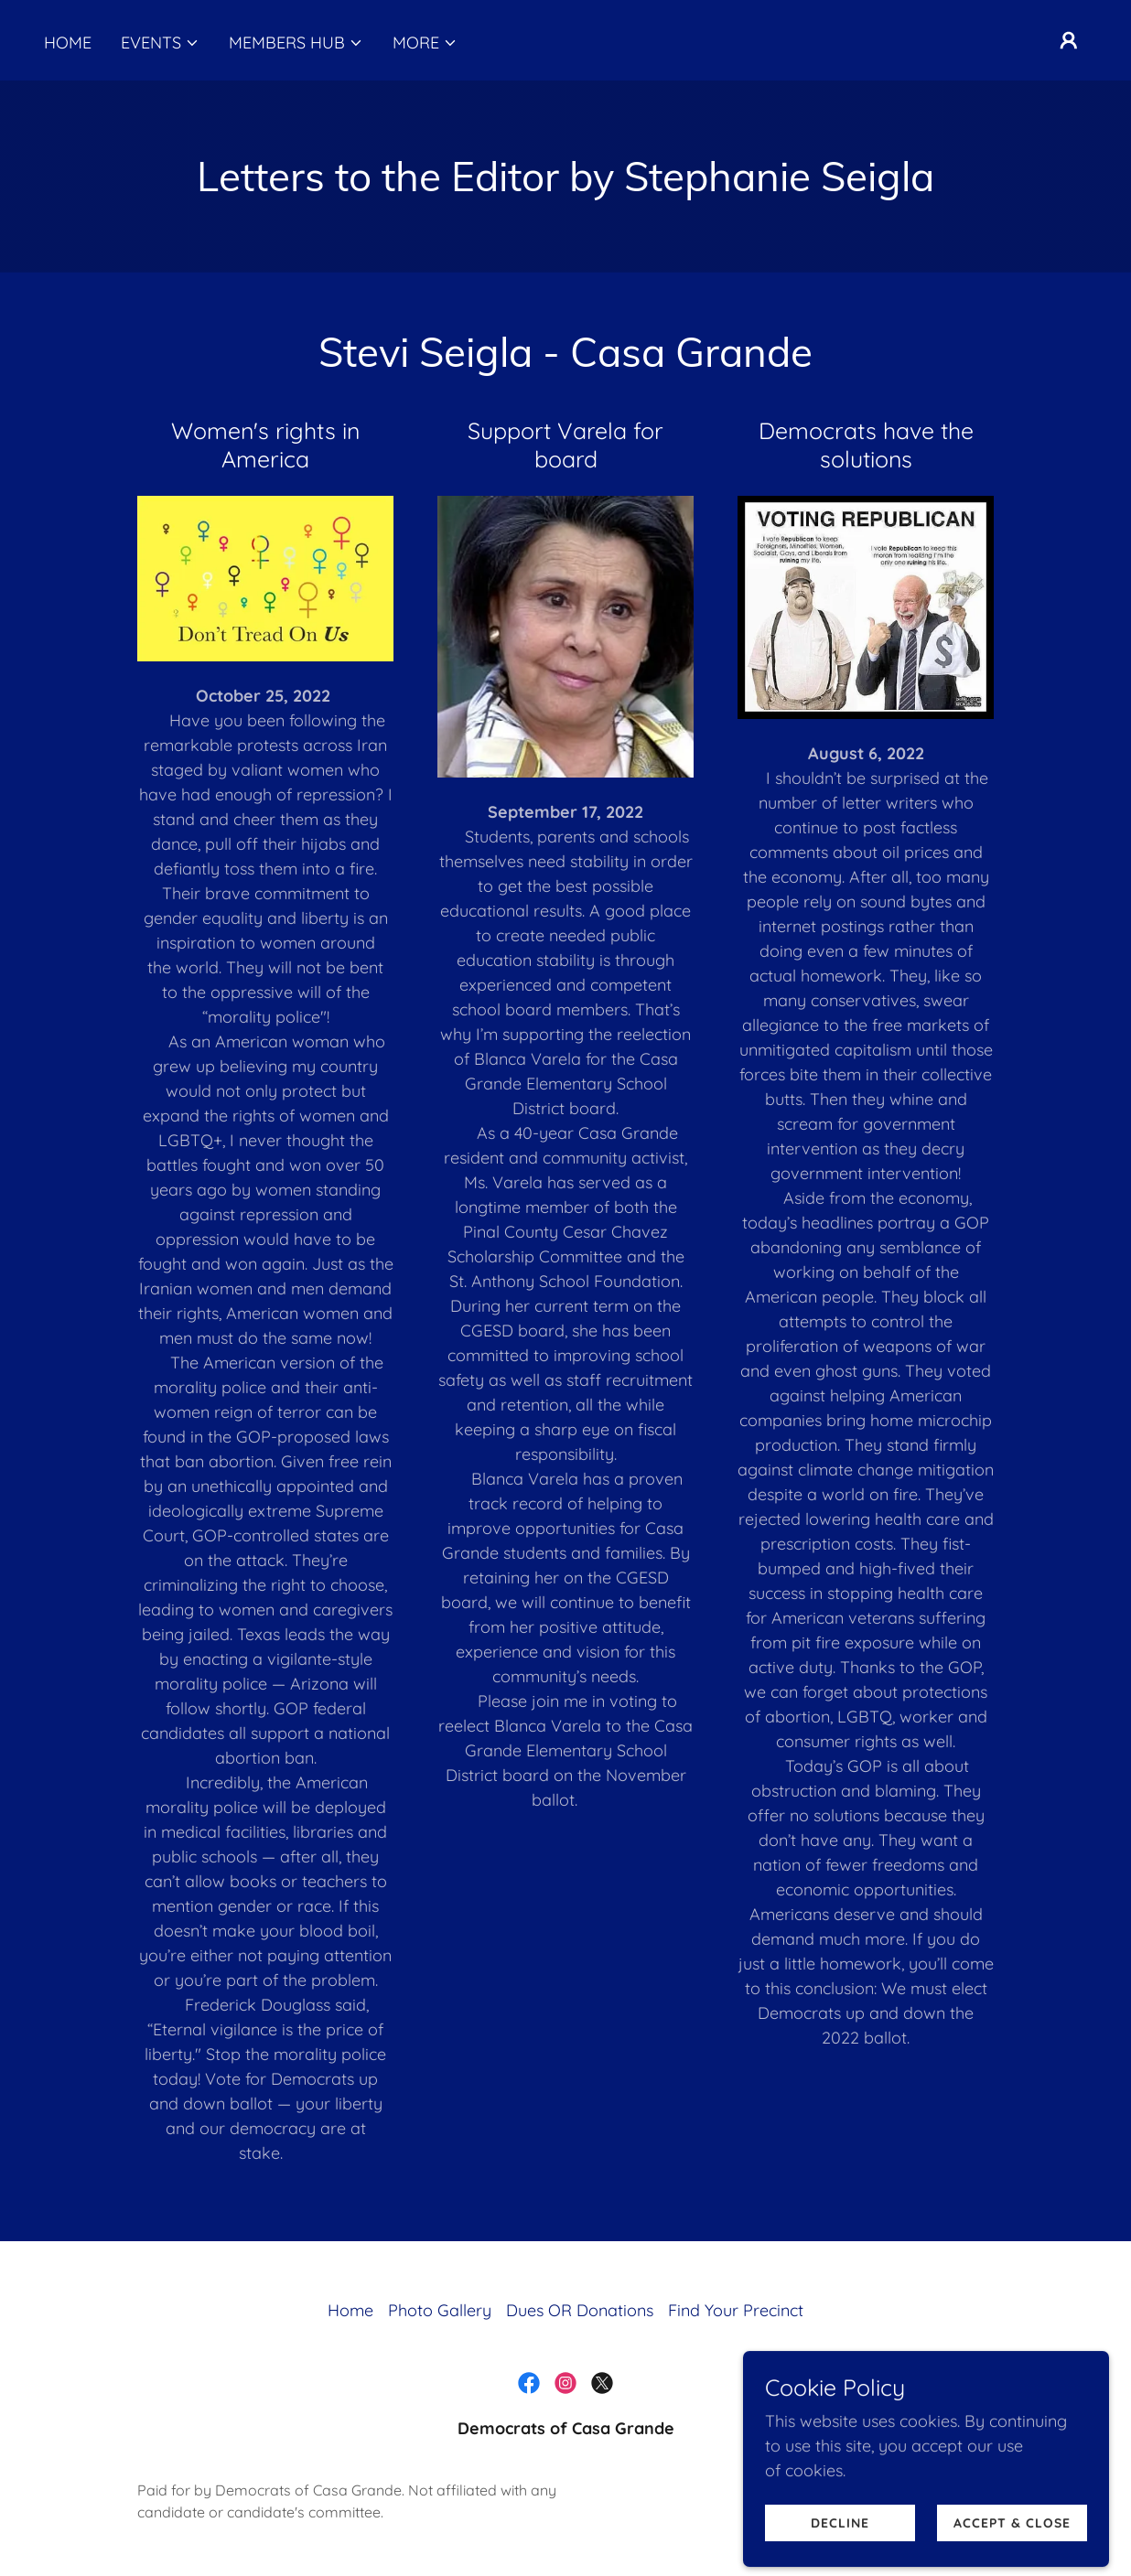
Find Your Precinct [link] (735, 2310)
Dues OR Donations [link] (579, 2310)
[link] (529, 2383)
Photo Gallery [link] (439, 2310)
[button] (160, 43)
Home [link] (68, 42)
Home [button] (350, 2310)
